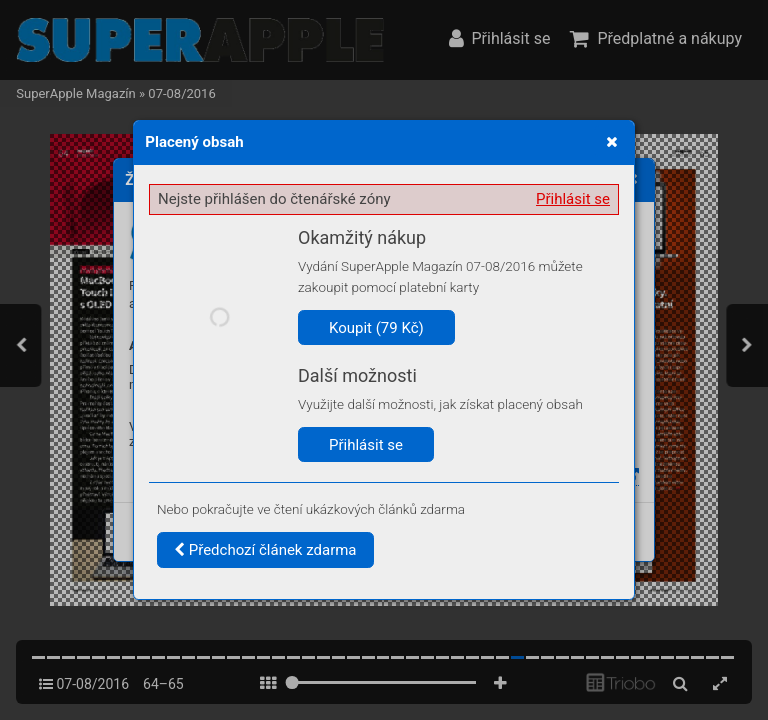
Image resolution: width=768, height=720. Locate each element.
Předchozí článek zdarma (265, 550)
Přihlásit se (573, 199)
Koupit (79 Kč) (376, 328)
